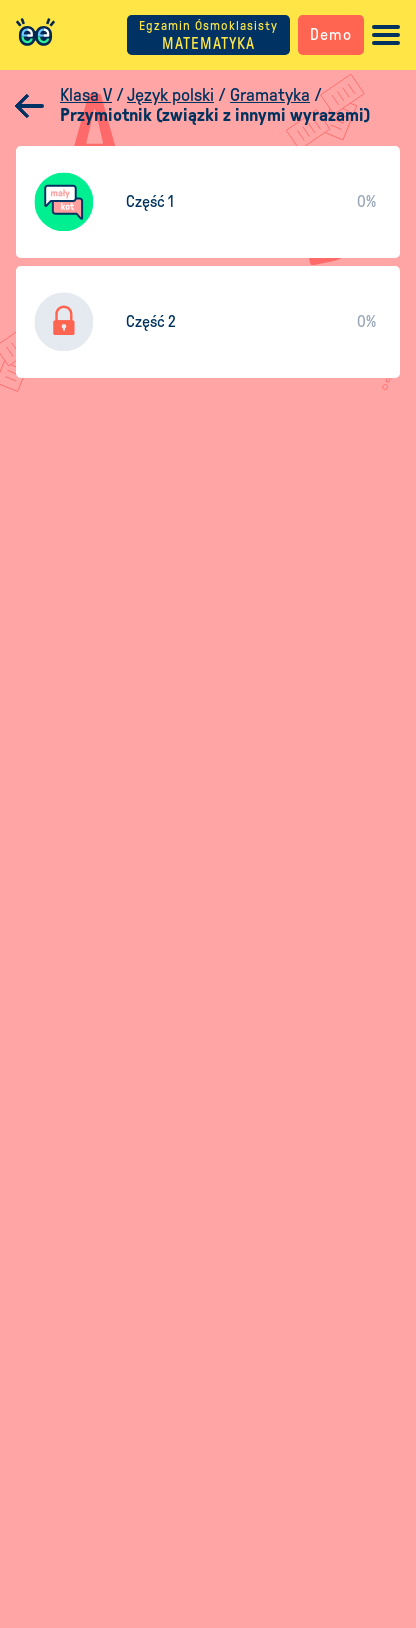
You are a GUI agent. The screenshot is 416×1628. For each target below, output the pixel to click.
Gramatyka (270, 95)
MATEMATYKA (208, 35)
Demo (331, 34)
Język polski (170, 95)
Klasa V (86, 95)
